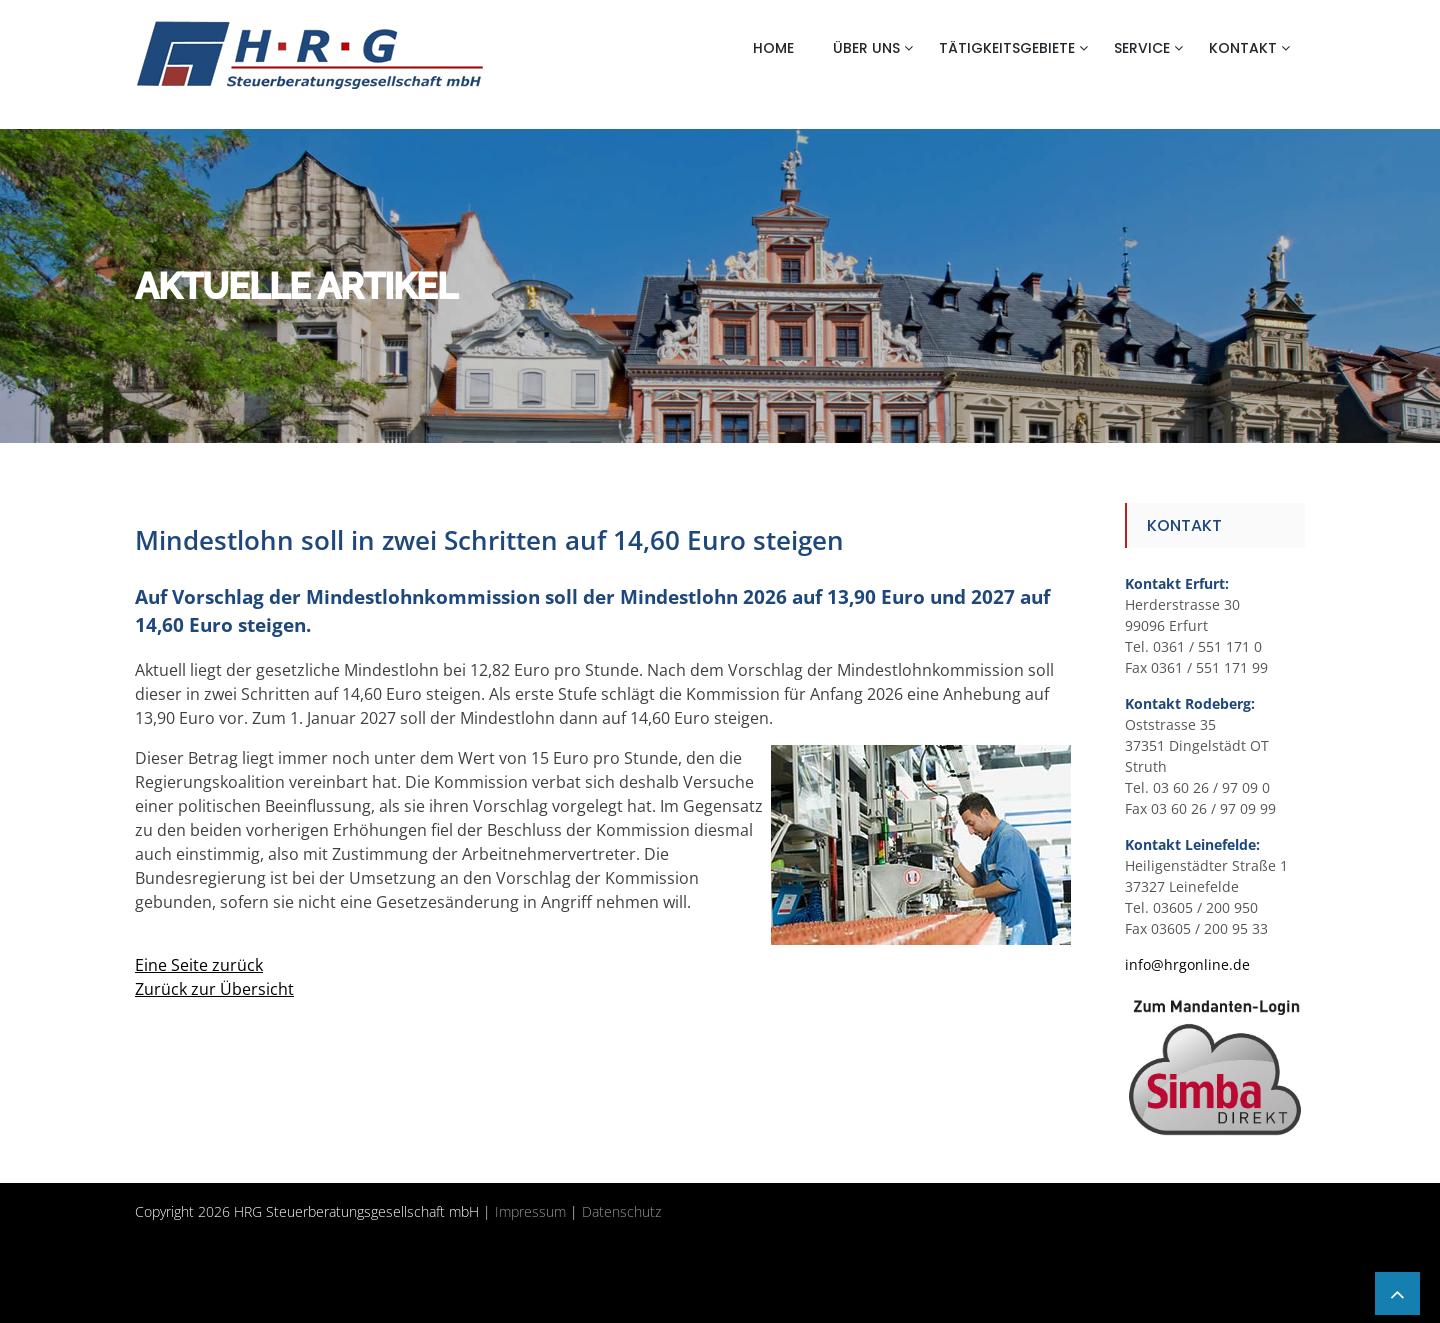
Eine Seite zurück (199, 965)
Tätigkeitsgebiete (1007, 48)
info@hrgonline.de (1187, 964)
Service (1142, 48)
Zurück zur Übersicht (214, 989)
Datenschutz (621, 1211)
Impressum (530, 1211)
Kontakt (1243, 48)
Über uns (866, 48)
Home (773, 48)
